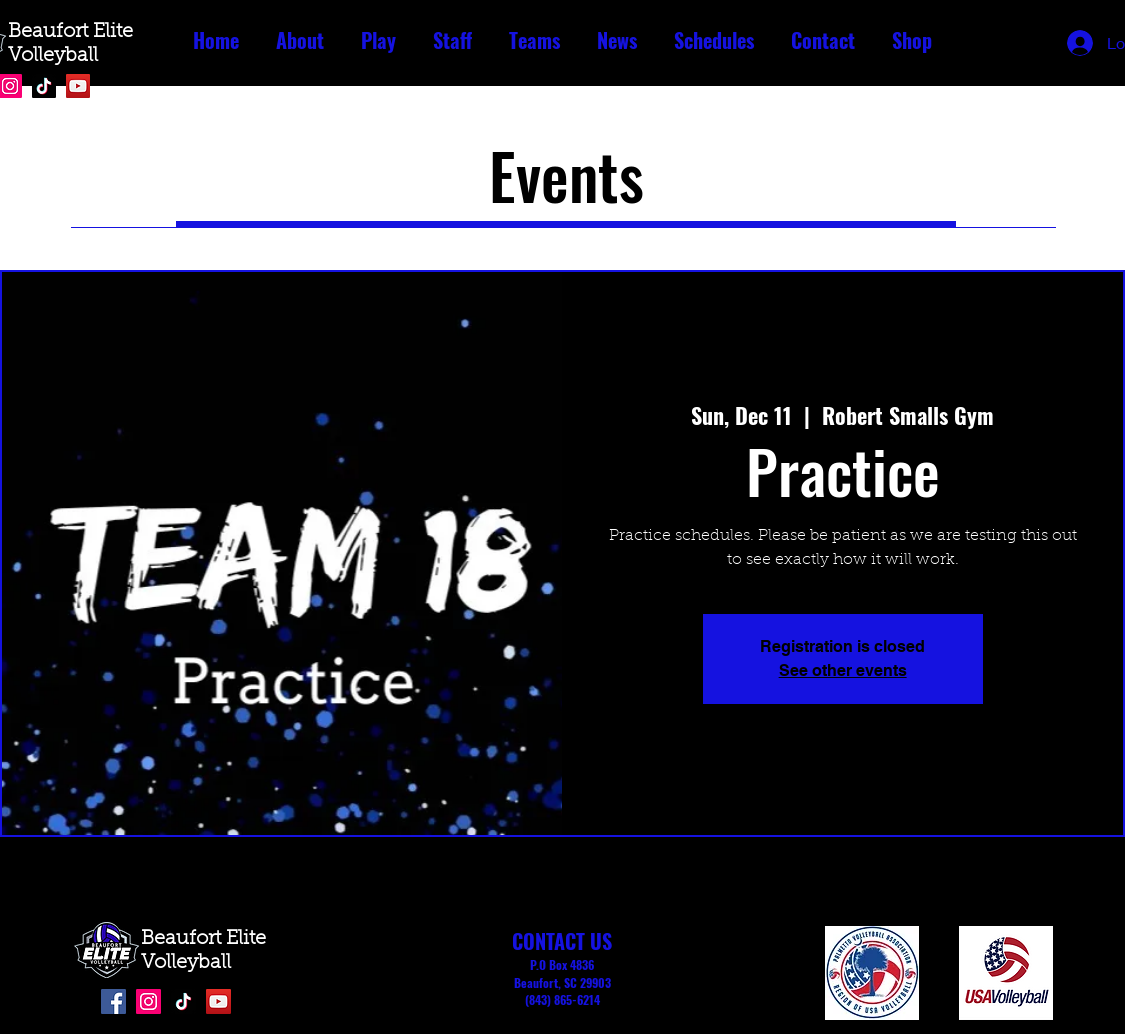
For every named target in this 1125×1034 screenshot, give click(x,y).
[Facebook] (113, 1001)
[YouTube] (78, 86)
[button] (300, 40)
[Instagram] (148, 1001)
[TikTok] (44, 86)
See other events (843, 670)
